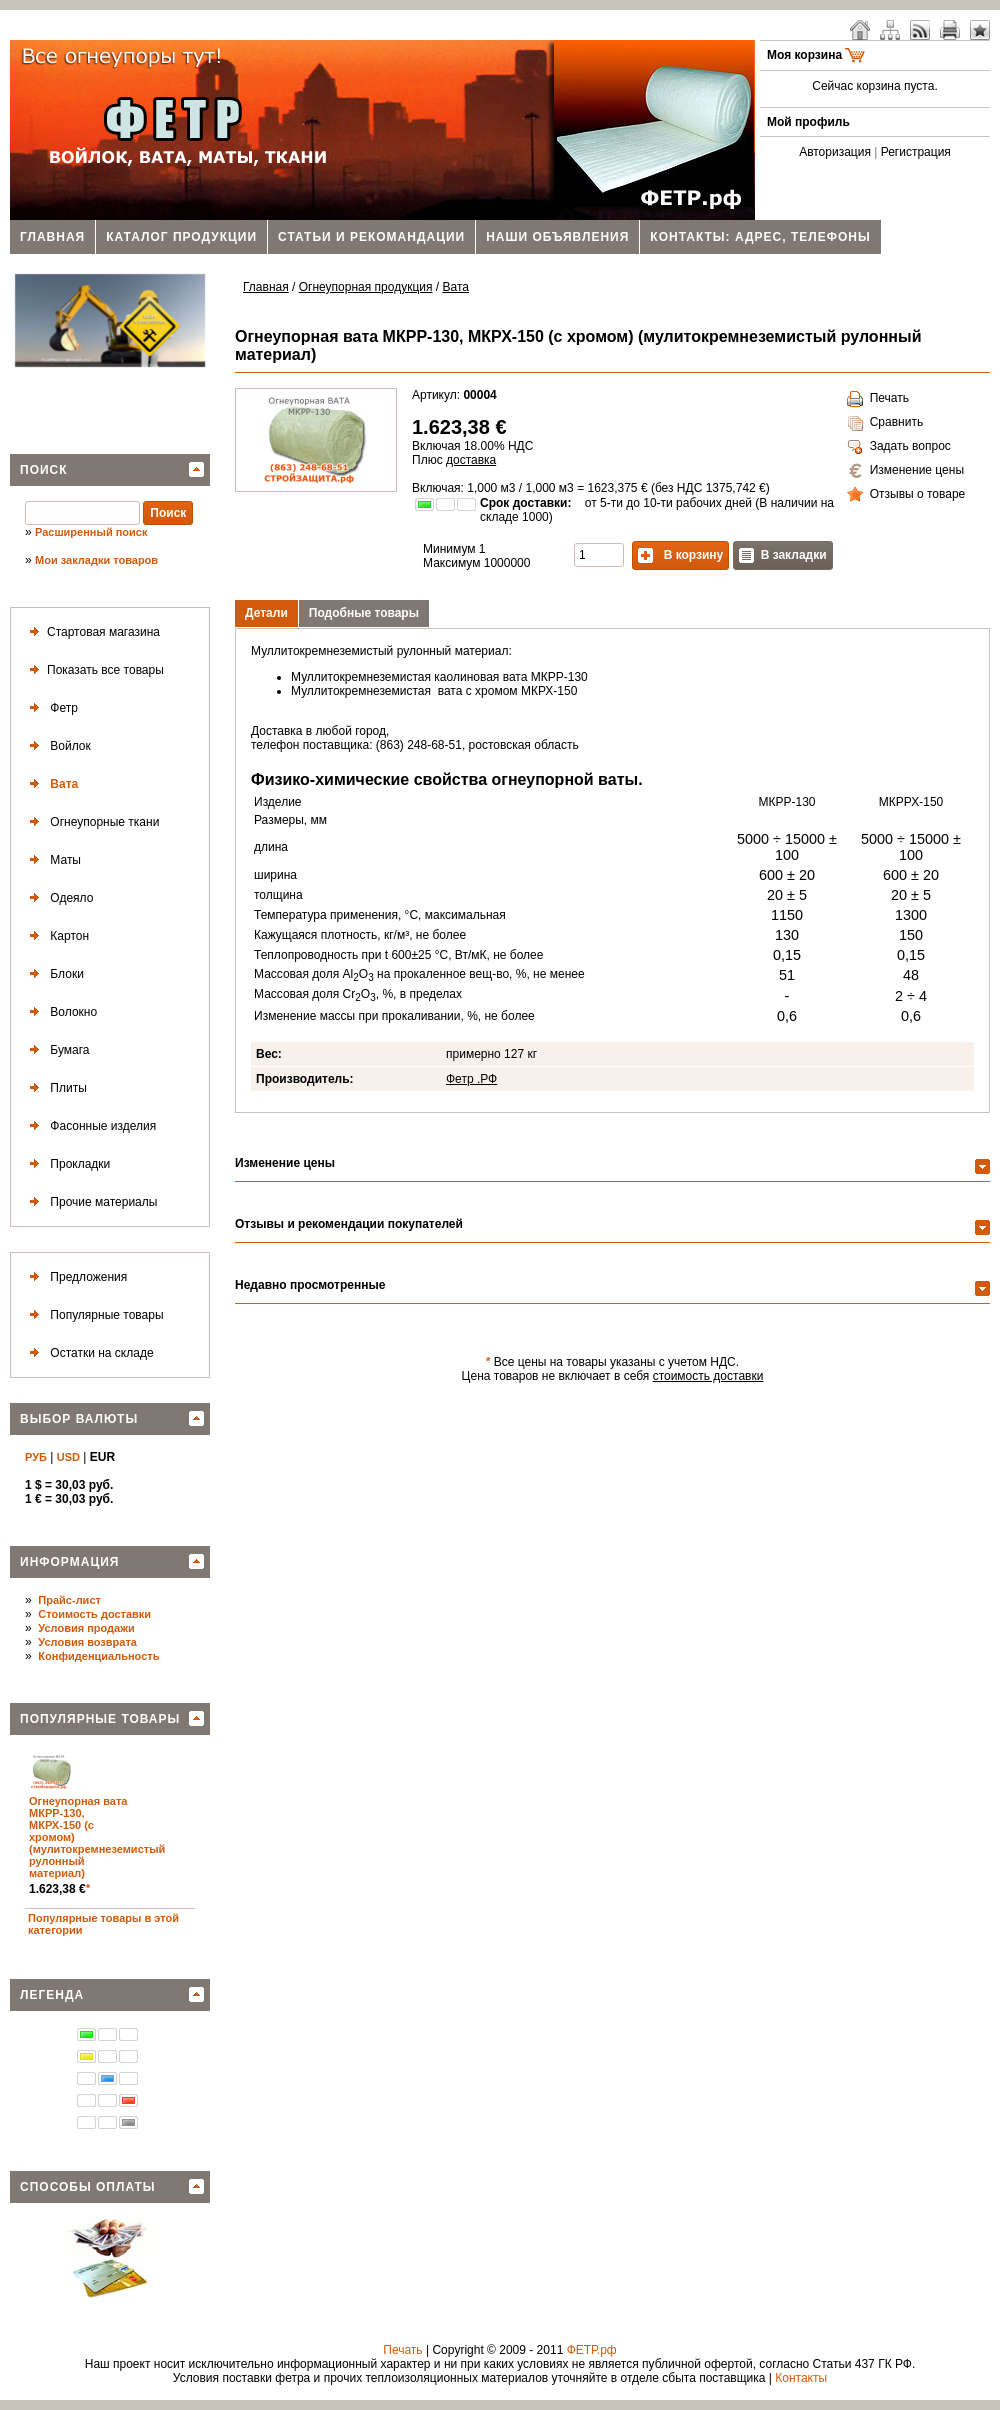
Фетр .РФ (471, 1079)
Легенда (52, 1995)
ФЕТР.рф (592, 2350)
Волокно (59, 1012)
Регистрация (916, 152)
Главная (52, 237)
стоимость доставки (708, 1376)
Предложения (74, 1277)
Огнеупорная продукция (366, 287)
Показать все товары (93, 670)
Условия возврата (87, 1642)
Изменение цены (905, 471)
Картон (55, 936)
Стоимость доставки (94, 1614)
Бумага (56, 1050)
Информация (69, 1562)
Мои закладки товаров (96, 560)
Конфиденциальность (98, 1656)
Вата (50, 784)
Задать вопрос (899, 447)
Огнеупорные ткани (90, 822)
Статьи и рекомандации (371, 237)
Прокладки (66, 1164)
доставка (471, 460)
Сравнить (885, 423)
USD (68, 1457)
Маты (51, 860)
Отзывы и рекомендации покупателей (349, 1224)
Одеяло (57, 898)
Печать (878, 399)
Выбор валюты (79, 1419)
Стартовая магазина (91, 632)
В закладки (783, 555)
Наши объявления (557, 237)
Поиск (44, 470)
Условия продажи (86, 1628)
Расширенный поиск (91, 532)
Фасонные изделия (89, 1126)
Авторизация (835, 152)
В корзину (680, 555)
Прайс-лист (69, 1600)
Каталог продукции (181, 237)
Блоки (53, 974)
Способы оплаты (88, 2187)
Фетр (50, 708)
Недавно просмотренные (310, 1285)
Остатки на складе (88, 1353)
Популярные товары (93, 1315)
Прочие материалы (89, 1202)
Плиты (54, 1088)
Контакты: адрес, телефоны (760, 237)
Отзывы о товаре (906, 495)
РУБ (36, 1457)
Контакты (801, 2378)
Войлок (56, 746)
